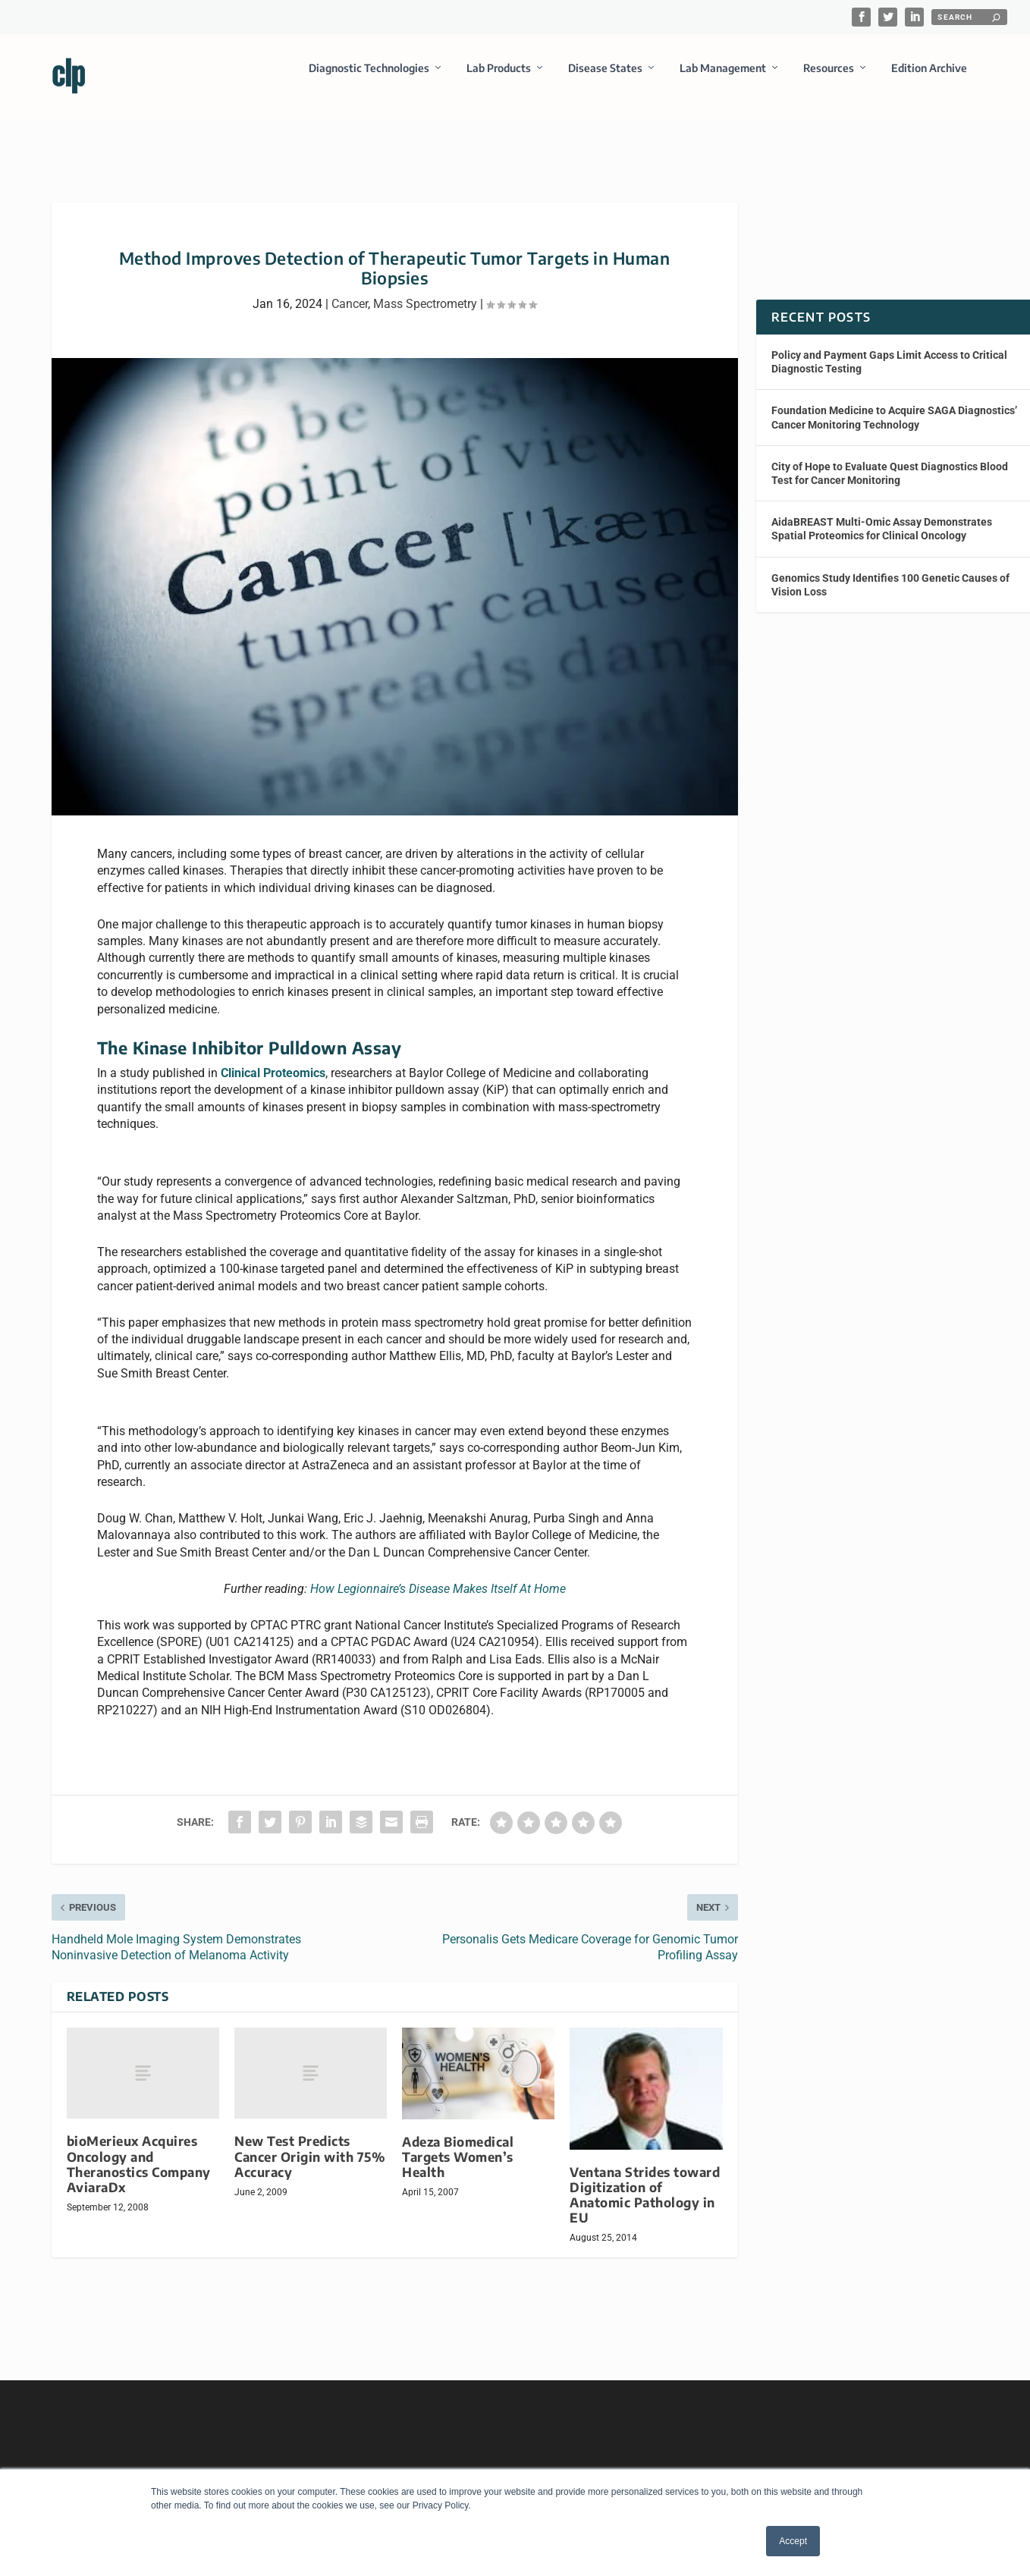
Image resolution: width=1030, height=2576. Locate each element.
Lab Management (723, 78)
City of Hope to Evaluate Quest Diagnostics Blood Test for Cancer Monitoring (889, 460)
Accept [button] (793, 2541)
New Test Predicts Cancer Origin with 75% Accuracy (309, 2142)
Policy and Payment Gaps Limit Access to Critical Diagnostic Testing (889, 348)
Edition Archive (929, 78)
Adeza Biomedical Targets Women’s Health (457, 2143)
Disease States (605, 78)
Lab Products (498, 78)
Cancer (349, 290)
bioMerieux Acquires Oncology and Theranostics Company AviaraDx (139, 2150)
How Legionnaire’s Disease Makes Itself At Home (438, 1575)
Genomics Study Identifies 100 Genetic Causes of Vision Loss (890, 570)
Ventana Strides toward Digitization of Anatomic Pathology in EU (645, 2181)
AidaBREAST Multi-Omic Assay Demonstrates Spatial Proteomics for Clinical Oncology (881, 515)
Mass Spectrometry (425, 290)
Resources (828, 78)
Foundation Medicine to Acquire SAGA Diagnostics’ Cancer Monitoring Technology (894, 403)
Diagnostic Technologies (369, 78)
